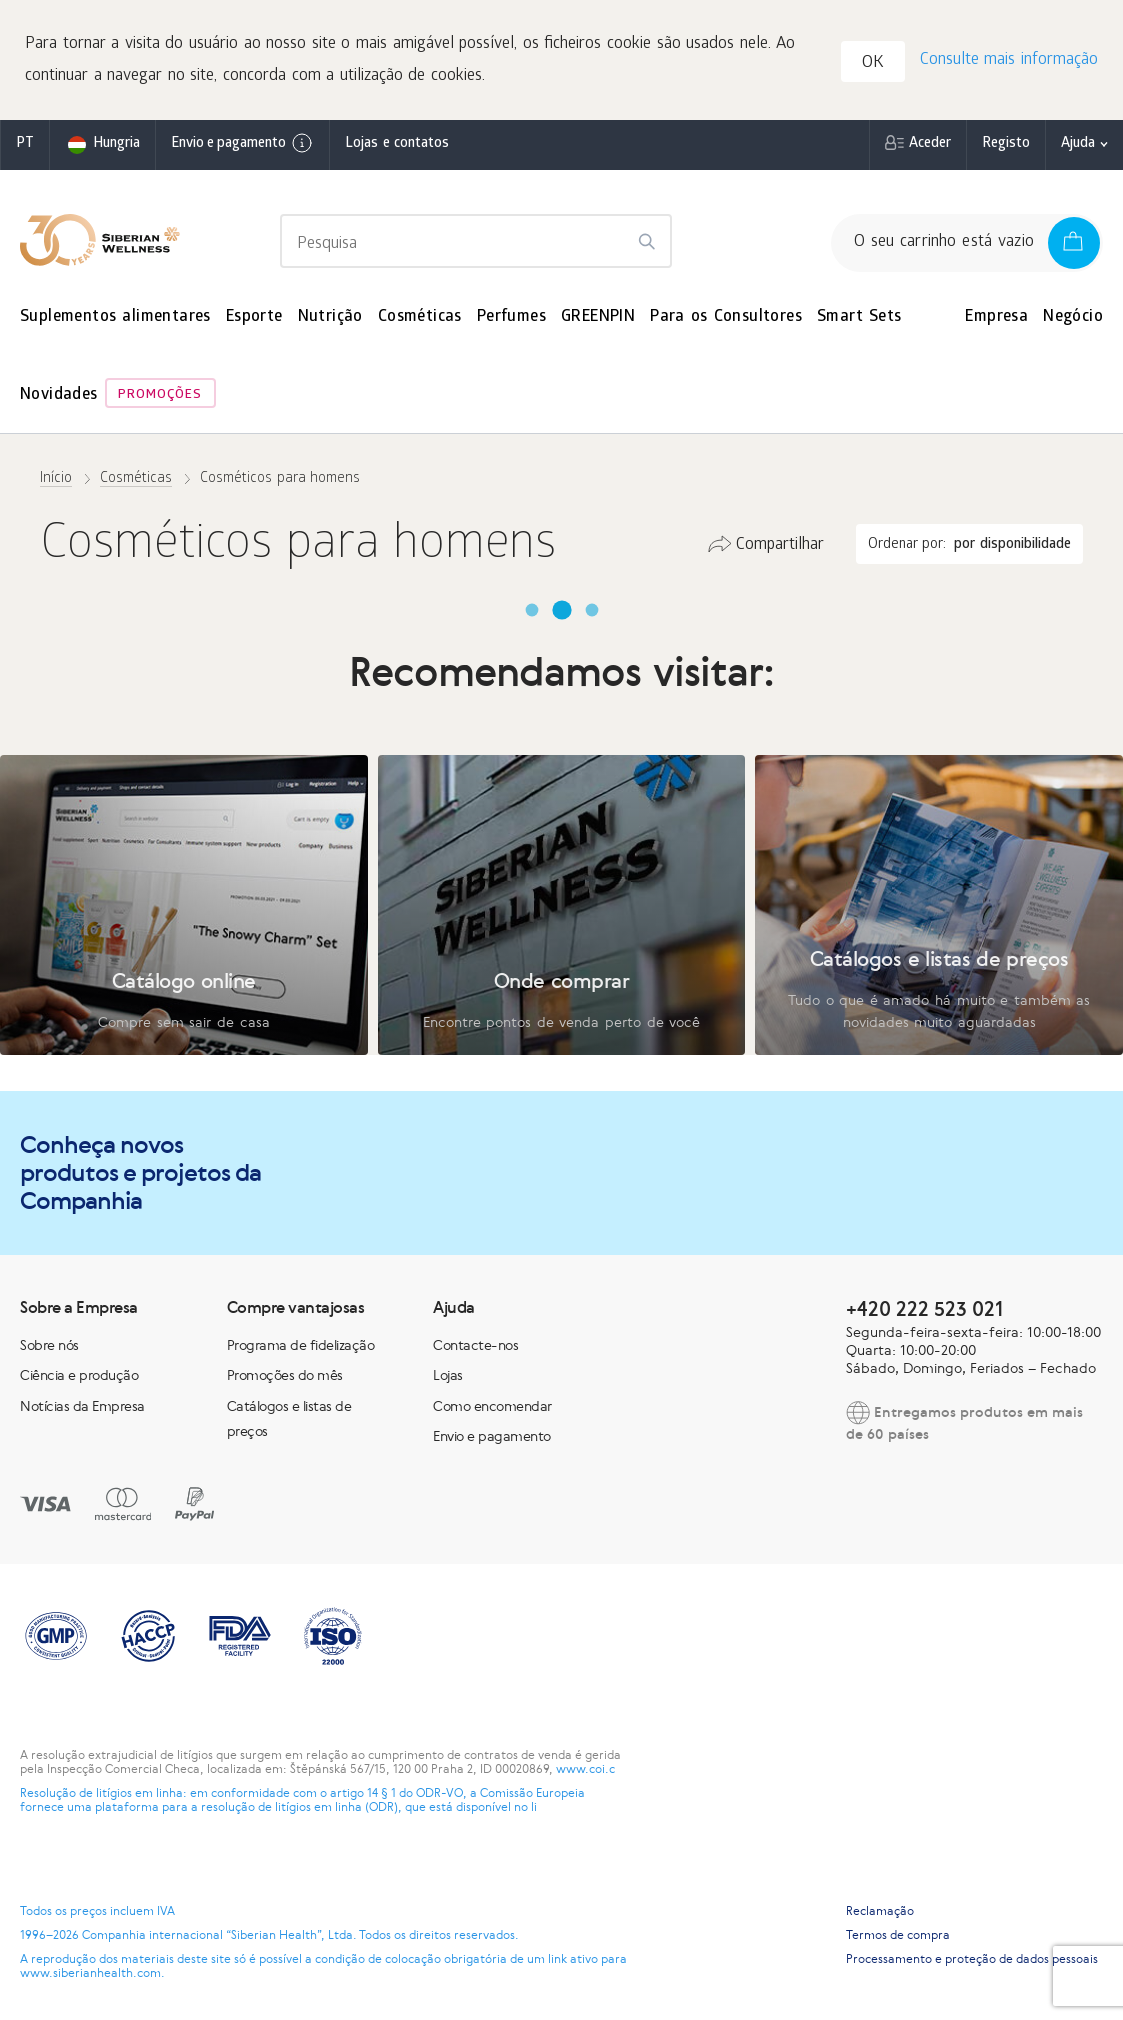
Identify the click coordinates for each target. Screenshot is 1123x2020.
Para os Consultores (726, 317)
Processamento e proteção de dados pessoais (972, 1959)
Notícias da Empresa (82, 1406)
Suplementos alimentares (115, 317)
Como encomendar (492, 1406)
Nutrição (330, 317)
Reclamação (880, 1911)
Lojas (448, 1375)
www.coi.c (585, 1769)
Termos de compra (898, 1935)
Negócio (1073, 317)
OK (873, 63)
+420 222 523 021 (924, 1308)
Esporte (254, 317)
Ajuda (1078, 144)
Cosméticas (420, 317)
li (534, 1807)
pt (25, 144)
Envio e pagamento (242, 143)
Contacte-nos (475, 1345)
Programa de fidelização (301, 1345)
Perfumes (511, 317)
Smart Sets (859, 317)
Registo (1006, 144)
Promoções (160, 395)
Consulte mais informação (1009, 60)
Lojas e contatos (397, 144)
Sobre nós (49, 1345)
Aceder (930, 144)
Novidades (59, 395)
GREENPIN (598, 317)
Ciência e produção (79, 1375)
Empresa (996, 317)
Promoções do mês (285, 1375)
